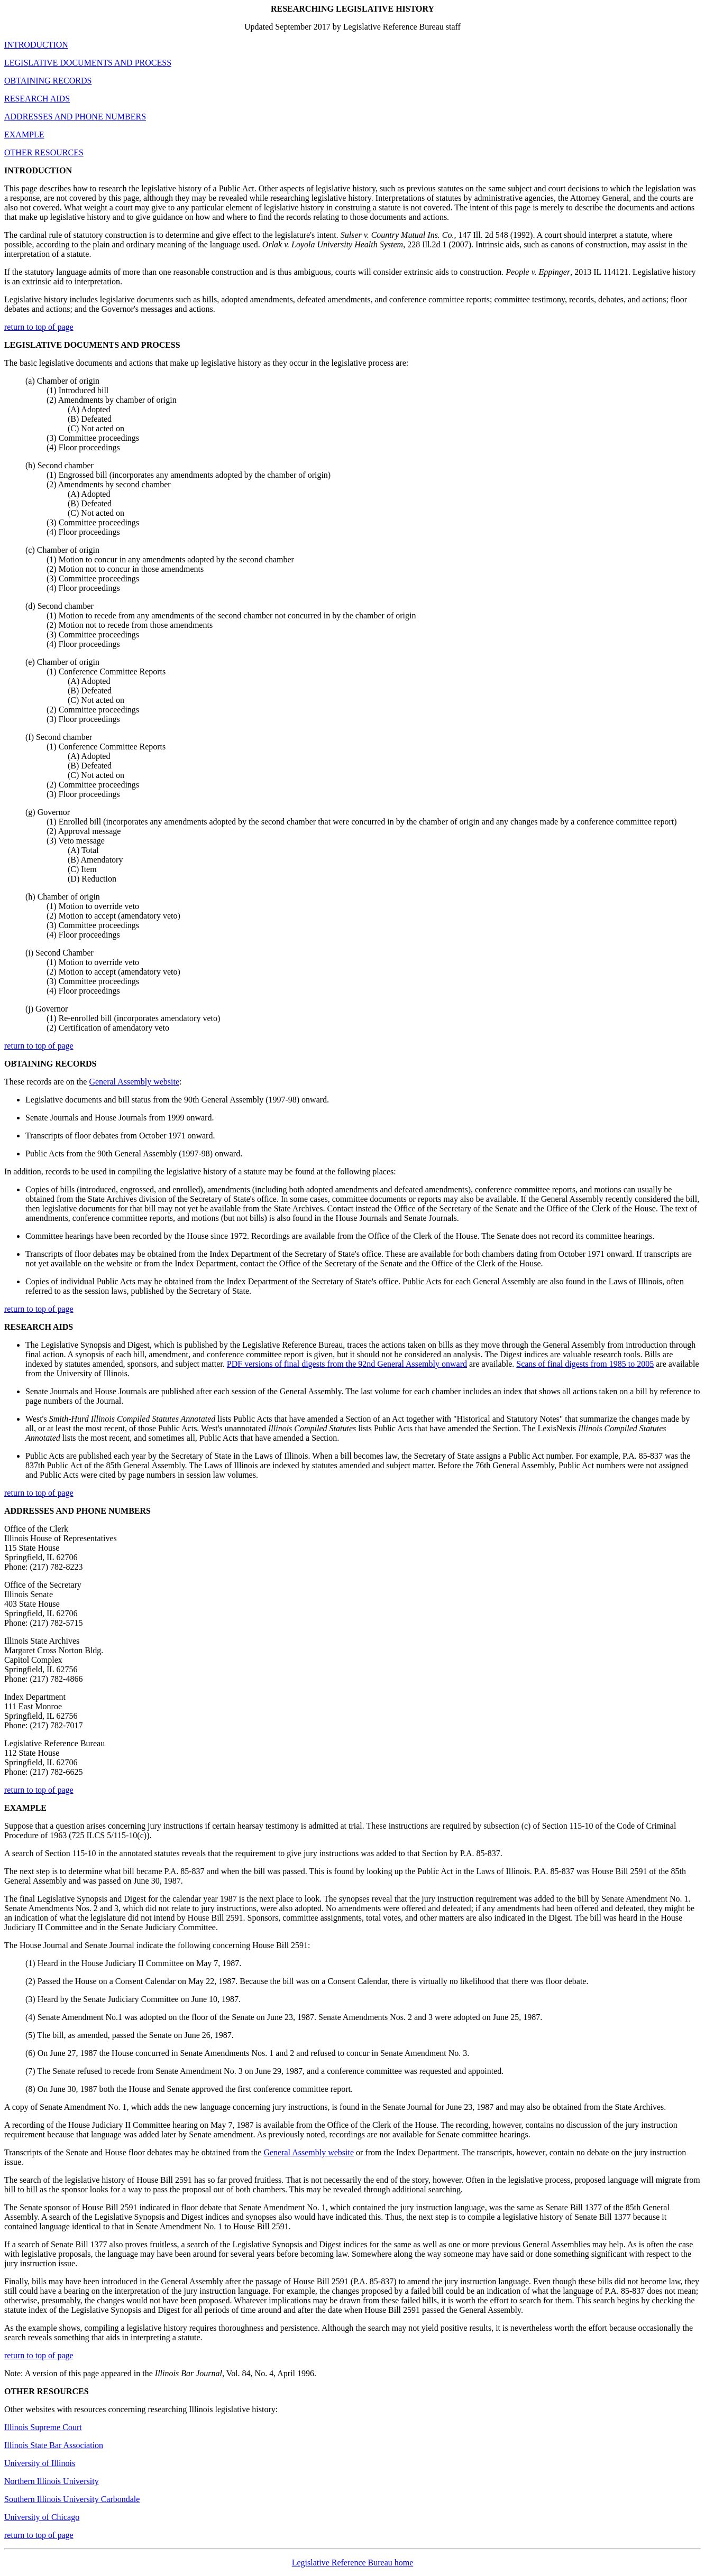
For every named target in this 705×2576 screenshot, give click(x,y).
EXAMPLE (24, 134)
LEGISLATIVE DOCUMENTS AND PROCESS (87, 62)
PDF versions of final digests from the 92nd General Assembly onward (347, 1363)
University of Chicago (41, 2517)
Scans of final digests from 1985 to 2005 (585, 1363)
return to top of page (39, 326)
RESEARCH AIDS (37, 98)
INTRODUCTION (36, 44)
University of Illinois (39, 2463)
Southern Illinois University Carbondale (72, 2499)
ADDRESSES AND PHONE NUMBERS (75, 116)
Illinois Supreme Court (43, 2427)
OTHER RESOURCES (44, 152)
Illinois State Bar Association (53, 2445)
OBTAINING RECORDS (47, 80)
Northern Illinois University (51, 2481)
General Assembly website (134, 1081)
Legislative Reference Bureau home (353, 2562)
